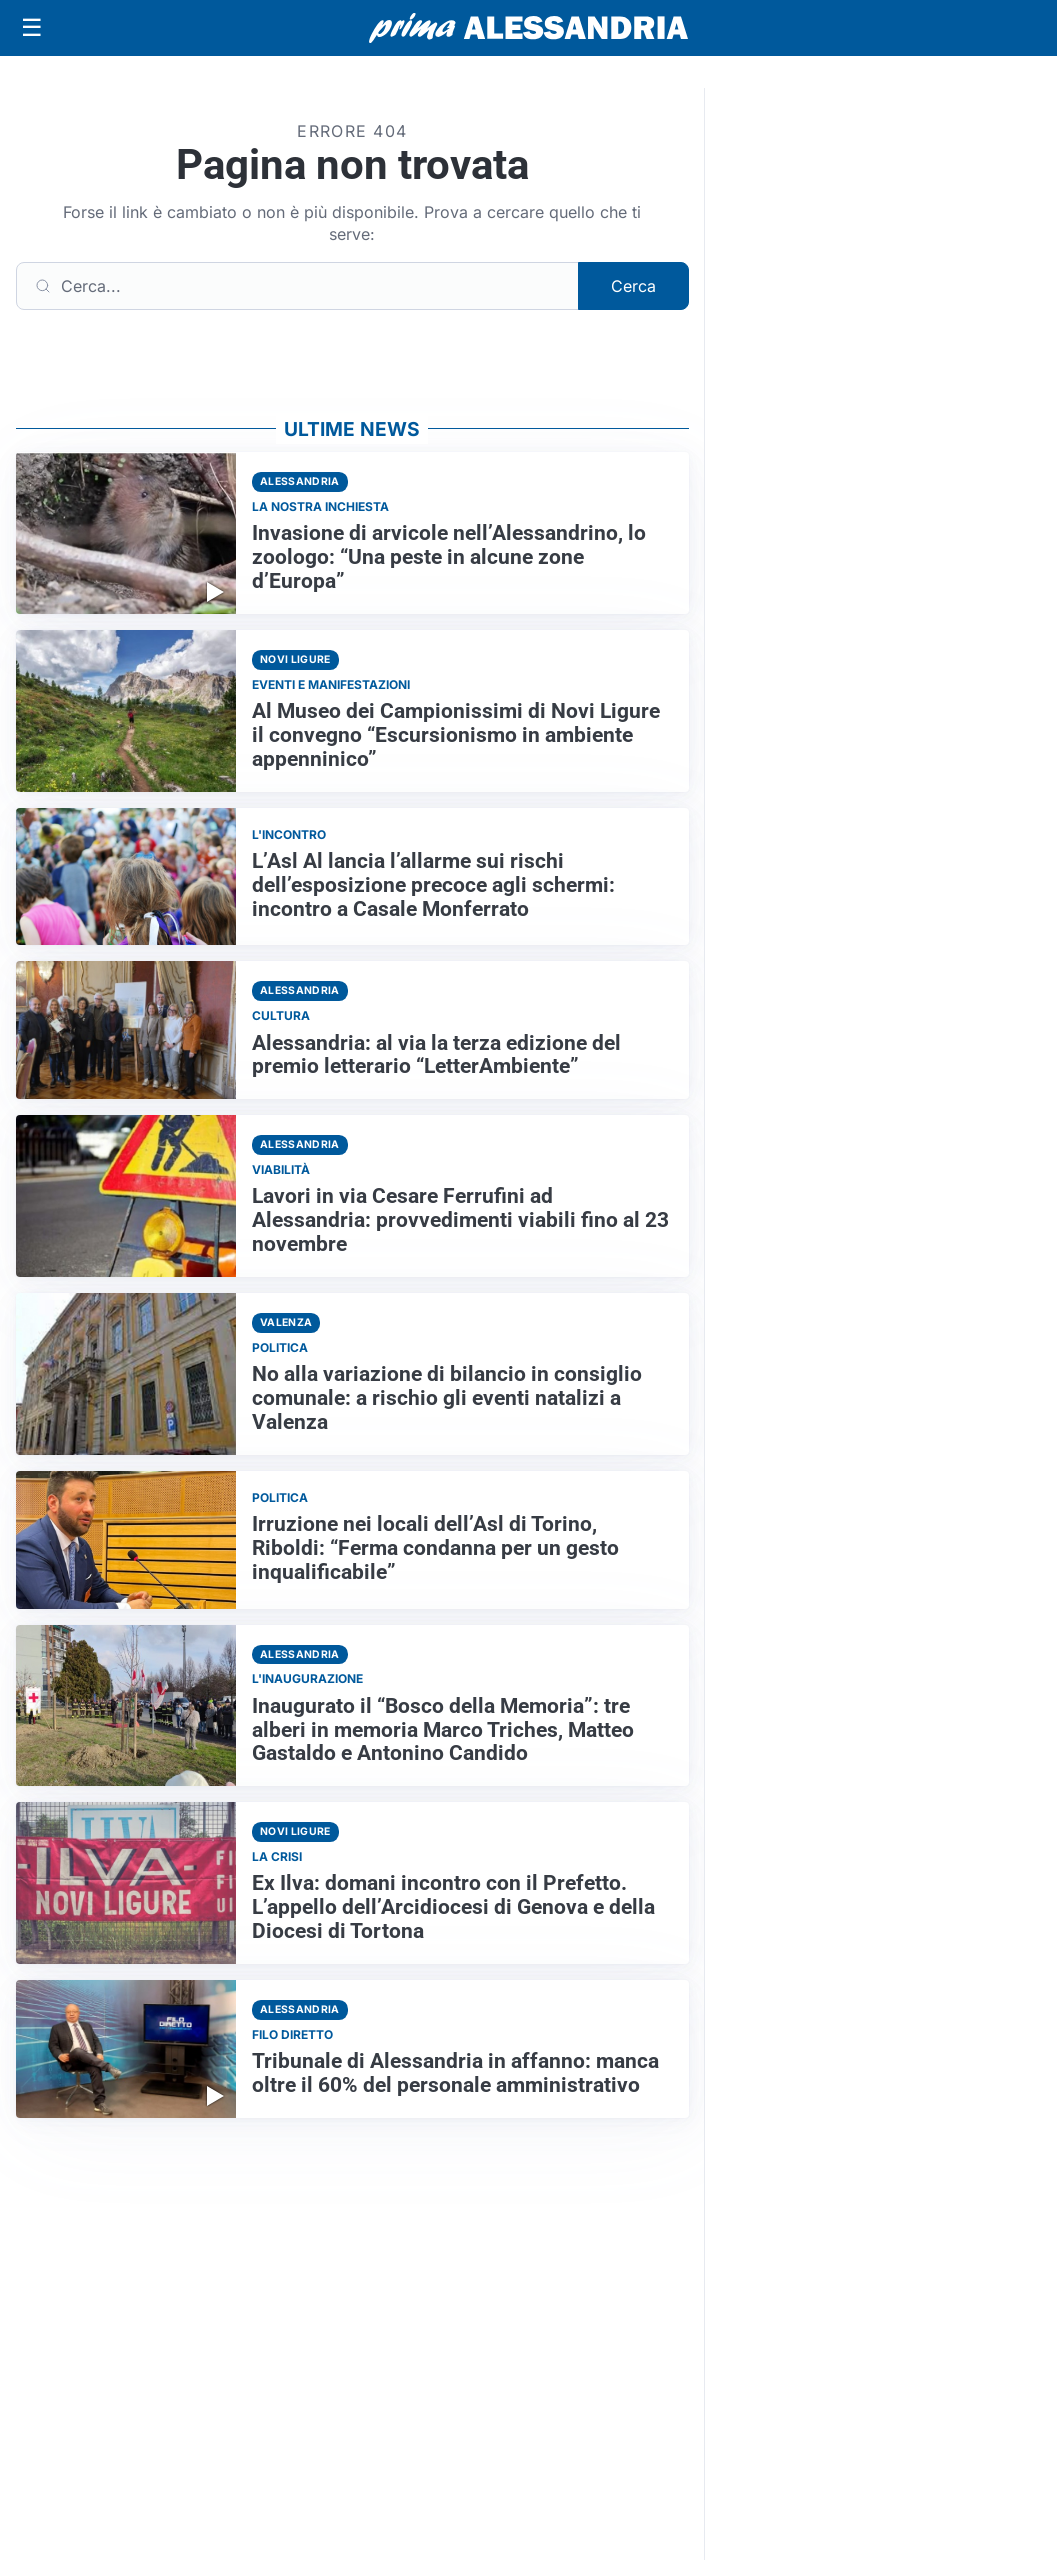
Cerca (633, 286)
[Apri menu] (32, 28)
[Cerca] (297, 286)
